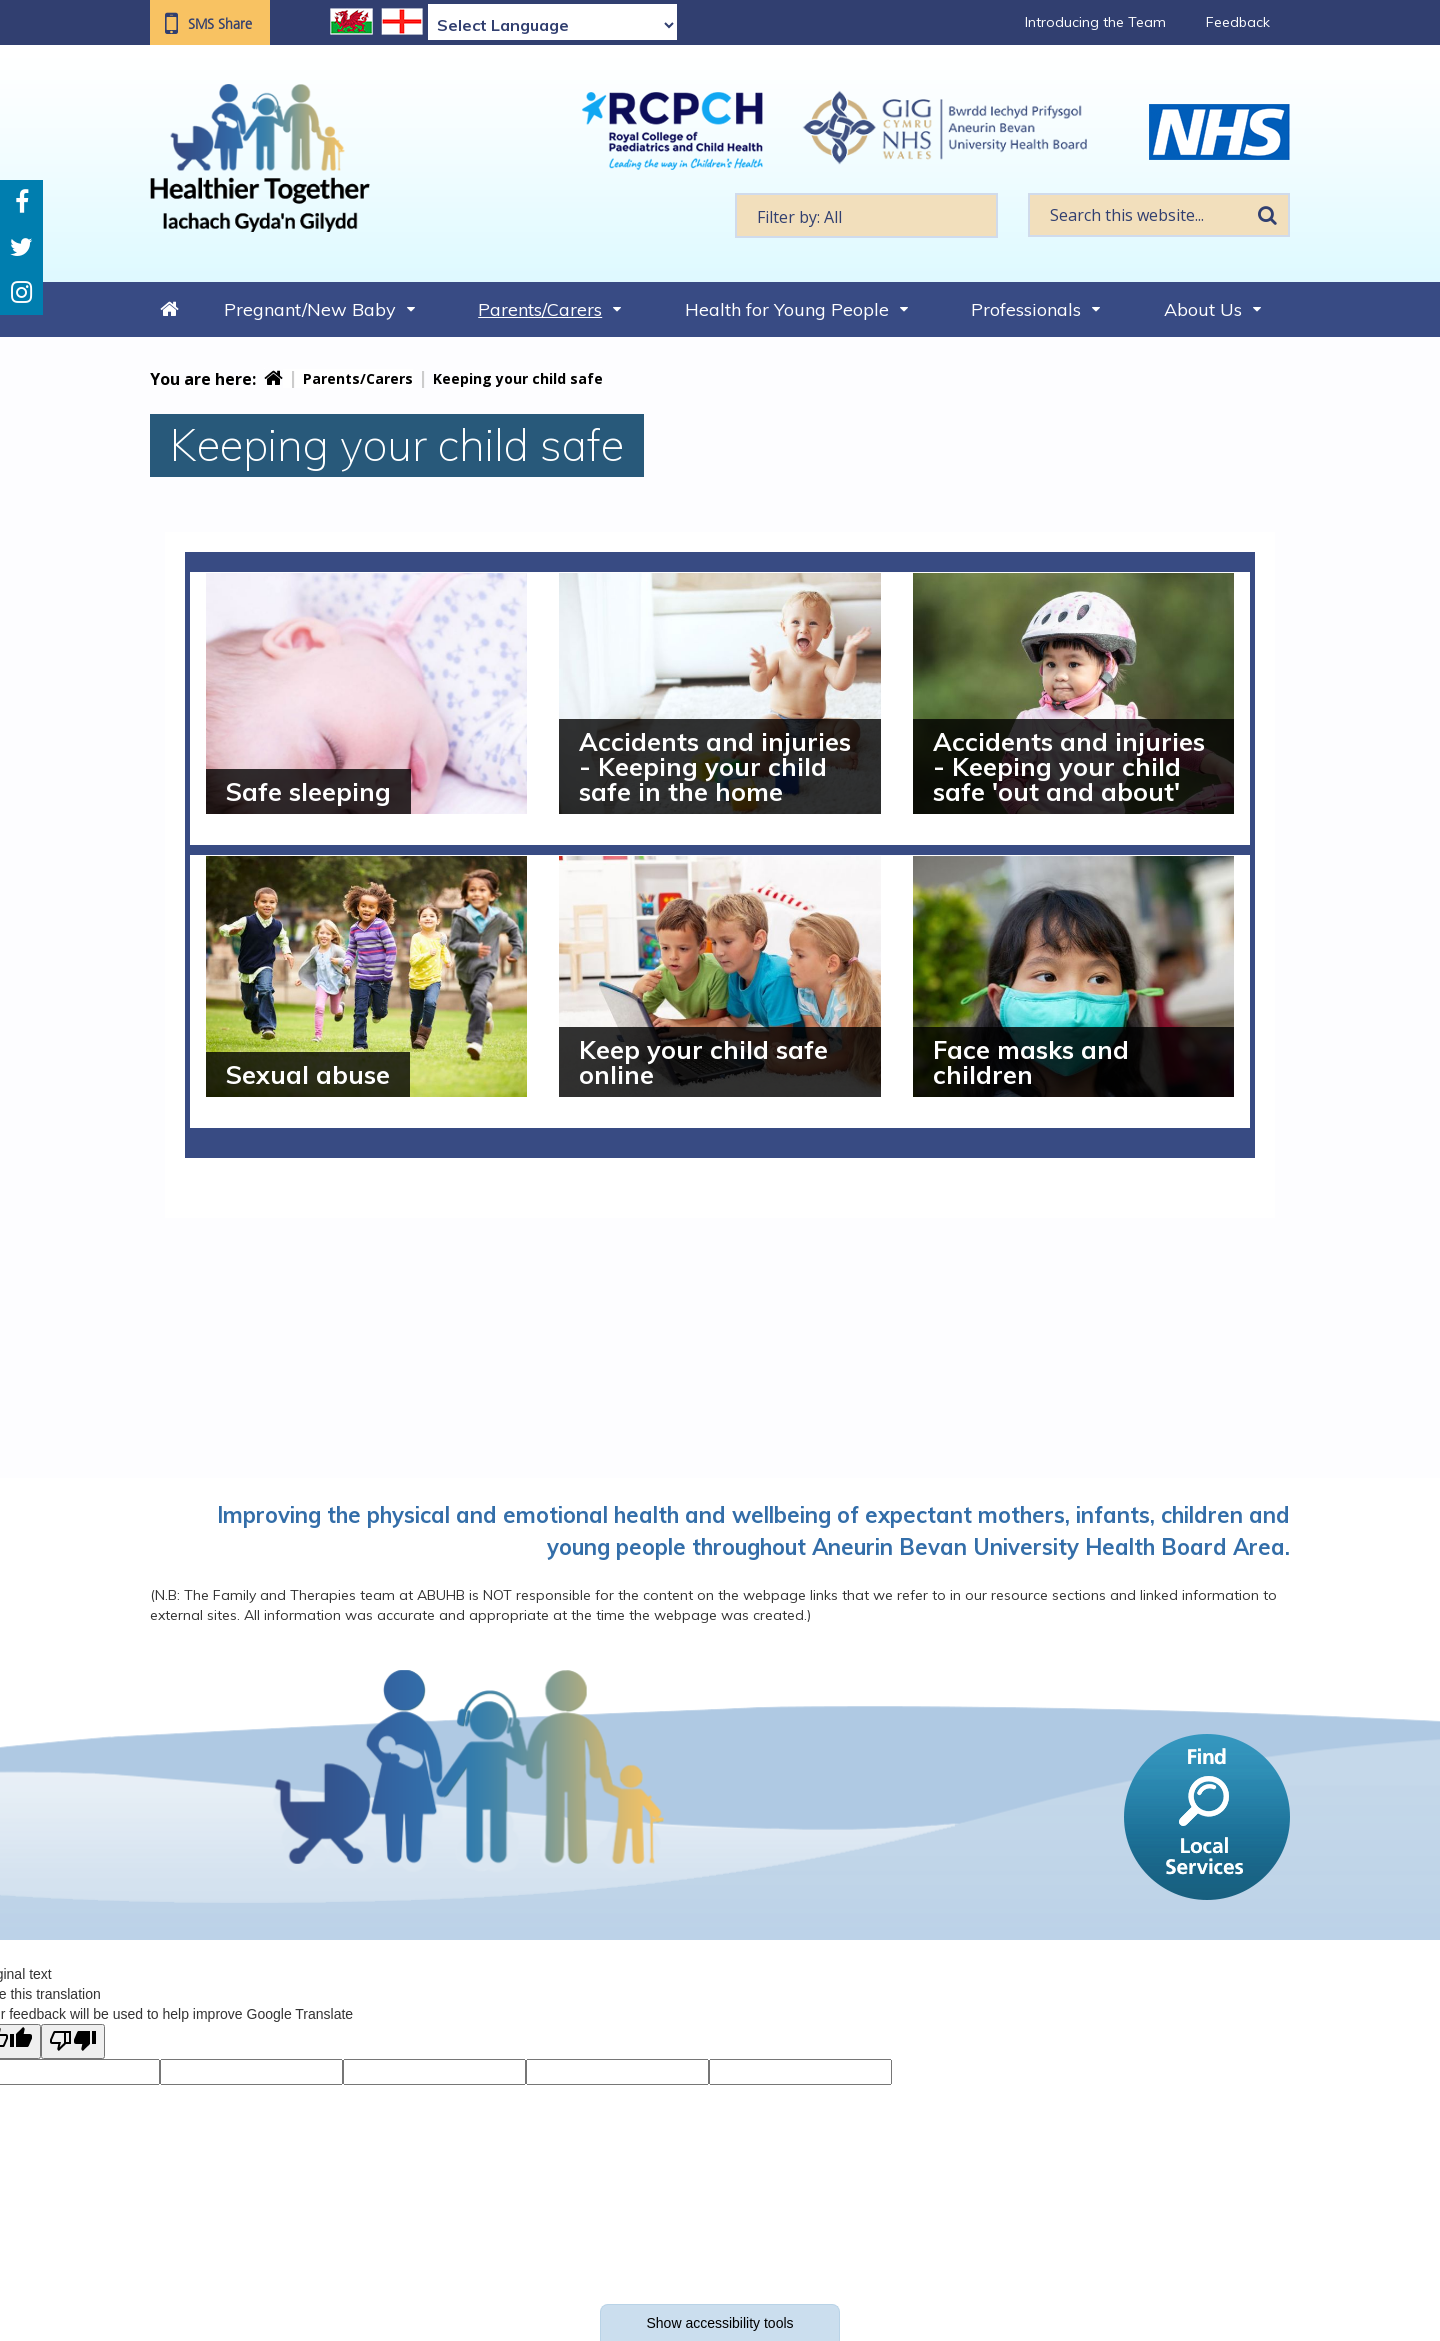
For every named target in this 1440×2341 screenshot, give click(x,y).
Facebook (22, 202)
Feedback (1238, 22)
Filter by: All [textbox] (799, 217)
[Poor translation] (73, 2041)
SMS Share (220, 24)
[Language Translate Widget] (552, 25)
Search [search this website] (1267, 215)
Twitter (21, 247)
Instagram (21, 292)
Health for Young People (787, 309)
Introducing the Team (1095, 22)
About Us (1203, 309)
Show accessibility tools (719, 2323)
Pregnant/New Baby (310, 309)
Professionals (1026, 309)
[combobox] (866, 215)
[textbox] (866, 215)
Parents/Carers (540, 309)
